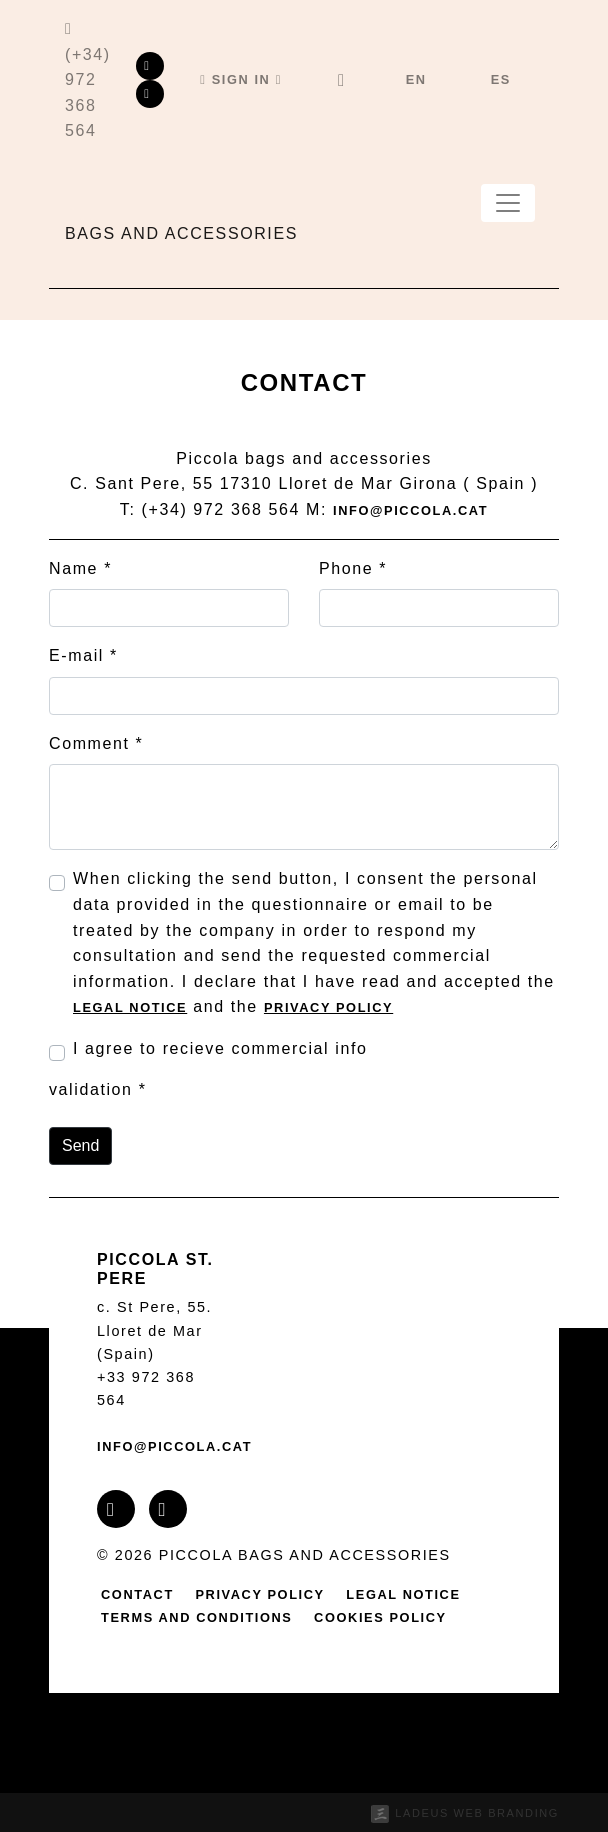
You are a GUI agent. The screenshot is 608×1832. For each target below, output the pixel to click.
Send (80, 1145)
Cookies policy (380, 1617)
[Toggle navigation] (508, 203)
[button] (241, 80)
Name (80, 568)
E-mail (83, 655)
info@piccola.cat (410, 510)
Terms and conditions (197, 1617)
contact (137, 1594)
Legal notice (130, 1007)
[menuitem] (416, 80)
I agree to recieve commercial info (220, 1048)
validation (97, 1089)
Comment (96, 743)
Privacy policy (328, 1007)
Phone (353, 568)
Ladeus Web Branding (477, 1813)
